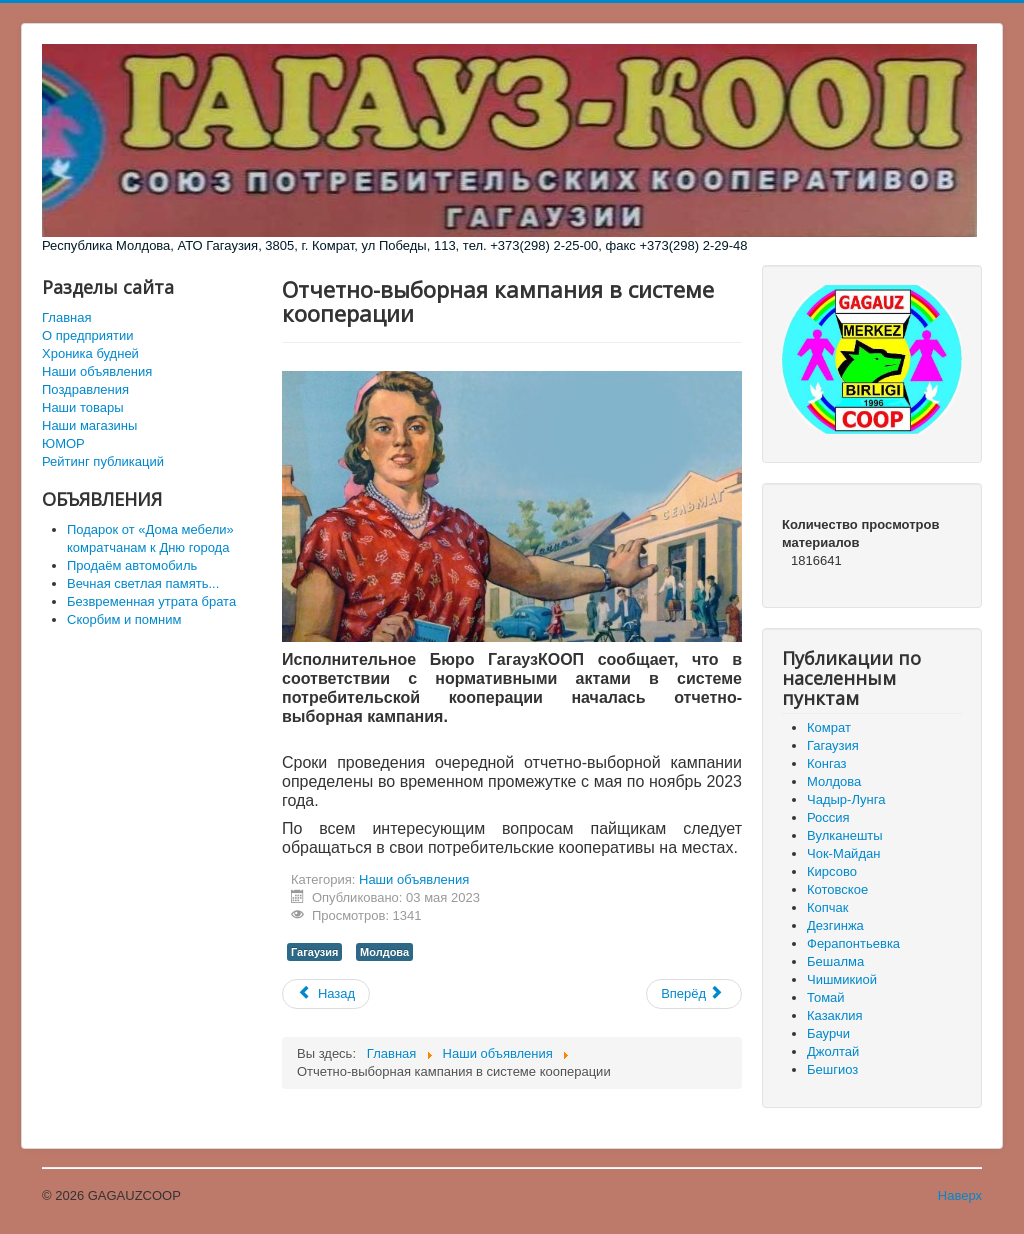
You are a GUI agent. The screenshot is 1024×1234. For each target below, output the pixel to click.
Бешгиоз (832, 1069)
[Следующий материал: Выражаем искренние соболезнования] (694, 994)
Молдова (384, 952)
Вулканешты (845, 835)
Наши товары (83, 407)
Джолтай (833, 1051)
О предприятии (88, 335)
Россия (828, 817)
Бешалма (835, 961)
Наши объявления (97, 371)
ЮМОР (63, 443)
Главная (66, 317)
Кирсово (832, 871)
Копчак (828, 907)
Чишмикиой (842, 979)
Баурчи (828, 1033)
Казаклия (835, 1015)
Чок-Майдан (843, 853)
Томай (826, 997)
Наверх (960, 1195)
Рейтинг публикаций (103, 461)
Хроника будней (90, 353)
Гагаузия (314, 952)
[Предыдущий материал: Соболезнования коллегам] (326, 994)
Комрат (829, 727)
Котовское (837, 889)
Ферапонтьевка (853, 943)
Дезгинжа (835, 925)
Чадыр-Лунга (846, 799)
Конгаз (826, 763)
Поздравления (85, 389)
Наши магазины (89, 425)
